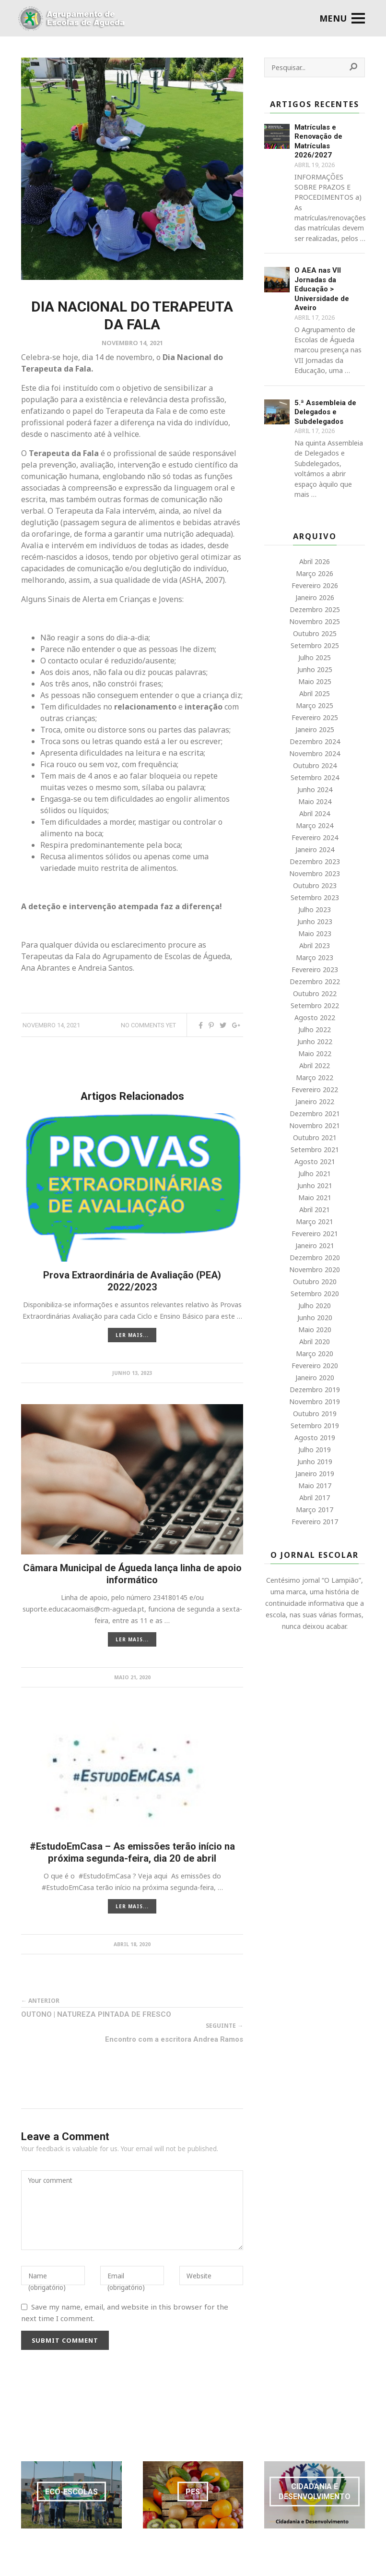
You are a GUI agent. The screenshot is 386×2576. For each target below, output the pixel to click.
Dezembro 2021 (315, 1113)
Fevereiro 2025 (315, 717)
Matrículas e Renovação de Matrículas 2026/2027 (318, 141)
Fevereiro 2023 (315, 969)
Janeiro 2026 (314, 597)
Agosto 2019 (314, 1437)
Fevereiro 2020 (315, 1365)
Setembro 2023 (315, 897)
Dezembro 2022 (315, 981)
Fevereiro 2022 (315, 1089)
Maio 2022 (314, 1053)
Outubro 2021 (315, 1137)
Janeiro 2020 (314, 1377)
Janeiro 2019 (314, 1473)
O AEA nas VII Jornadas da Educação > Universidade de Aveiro (321, 289)
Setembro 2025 (315, 645)
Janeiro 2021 (314, 1245)
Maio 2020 (314, 1329)
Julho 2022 (314, 1029)
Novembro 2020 (314, 1269)
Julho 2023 (314, 909)
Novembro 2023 (314, 873)
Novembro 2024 (314, 753)
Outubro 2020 (315, 1281)
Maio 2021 (314, 1197)
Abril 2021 (314, 1209)
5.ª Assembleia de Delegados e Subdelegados (325, 412)
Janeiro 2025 (314, 729)
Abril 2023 (314, 945)
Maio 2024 (314, 801)
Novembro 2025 (314, 621)
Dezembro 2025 (315, 609)
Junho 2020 (314, 1317)
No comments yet (148, 1025)
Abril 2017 (314, 1497)
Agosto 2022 (314, 1017)
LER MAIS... (132, 1335)
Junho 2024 (314, 789)
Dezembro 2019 (315, 1389)
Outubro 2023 (315, 885)
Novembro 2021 (314, 1125)
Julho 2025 (314, 657)
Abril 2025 (314, 693)
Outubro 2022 (315, 993)
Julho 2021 (314, 1173)
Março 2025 (314, 705)
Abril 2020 (314, 1341)
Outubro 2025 (315, 633)
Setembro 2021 (315, 1149)
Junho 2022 (314, 1041)
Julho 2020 (314, 1305)
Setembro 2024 (315, 777)
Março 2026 (314, 573)
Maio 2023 (314, 933)
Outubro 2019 (315, 1413)
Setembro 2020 (315, 1293)
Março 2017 (314, 1509)
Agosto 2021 (314, 1161)
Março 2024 (314, 825)
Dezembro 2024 (315, 741)
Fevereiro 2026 (315, 585)
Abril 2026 (314, 561)
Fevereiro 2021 (315, 1233)
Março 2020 (314, 1353)
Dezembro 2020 (315, 1257)
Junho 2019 (314, 1461)
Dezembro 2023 (315, 861)
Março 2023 (314, 957)
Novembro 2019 (314, 1401)
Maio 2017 (314, 1485)
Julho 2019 (314, 1449)
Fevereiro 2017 (315, 1521)
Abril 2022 (314, 1065)
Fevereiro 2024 (315, 837)
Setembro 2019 (315, 1425)
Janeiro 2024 (314, 849)
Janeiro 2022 (314, 1101)
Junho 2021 (314, 1185)
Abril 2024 (314, 813)
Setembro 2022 (315, 1005)
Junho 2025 (314, 669)
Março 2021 (314, 1221)
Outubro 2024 (315, 765)
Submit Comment (65, 2340)
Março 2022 (314, 1077)
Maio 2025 (314, 681)
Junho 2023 (314, 921)
